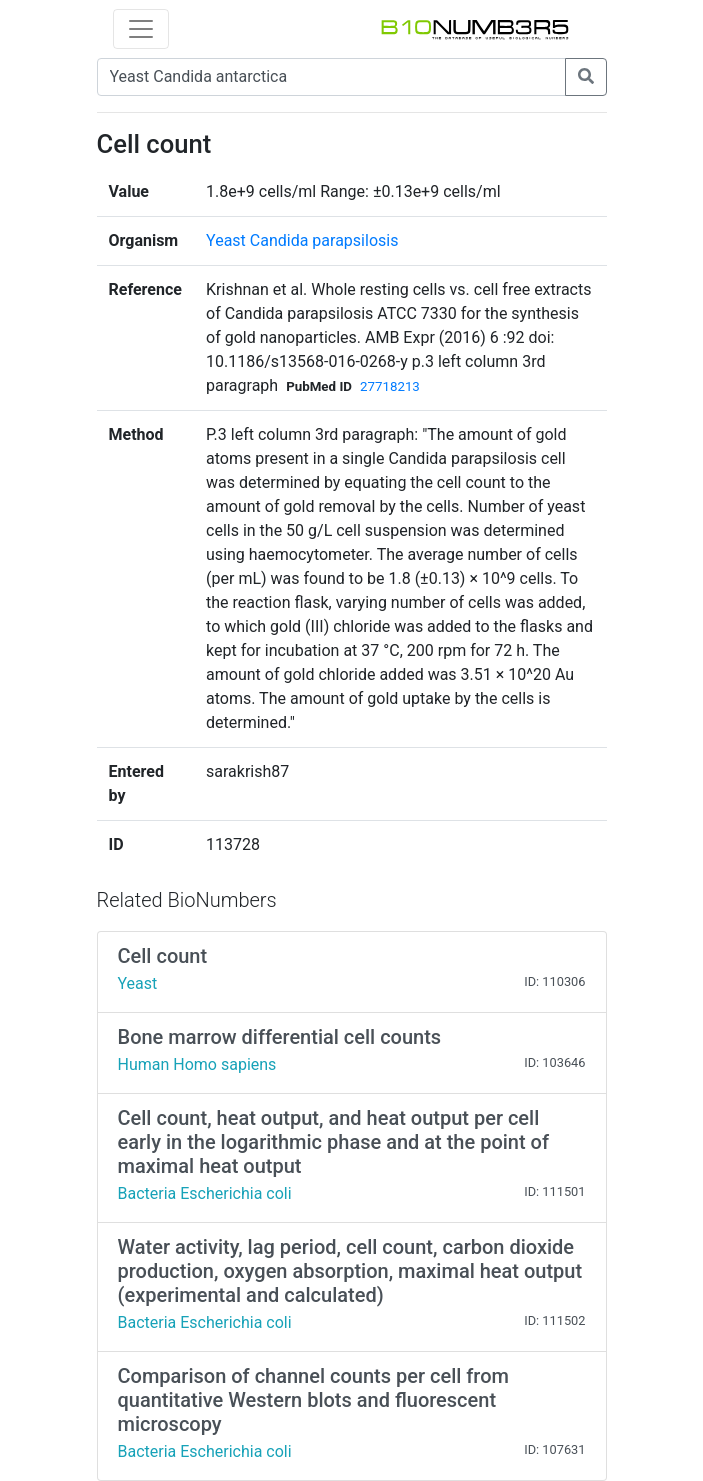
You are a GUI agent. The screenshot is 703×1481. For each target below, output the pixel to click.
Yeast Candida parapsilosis (302, 240)
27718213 (390, 386)
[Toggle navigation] (141, 29)
